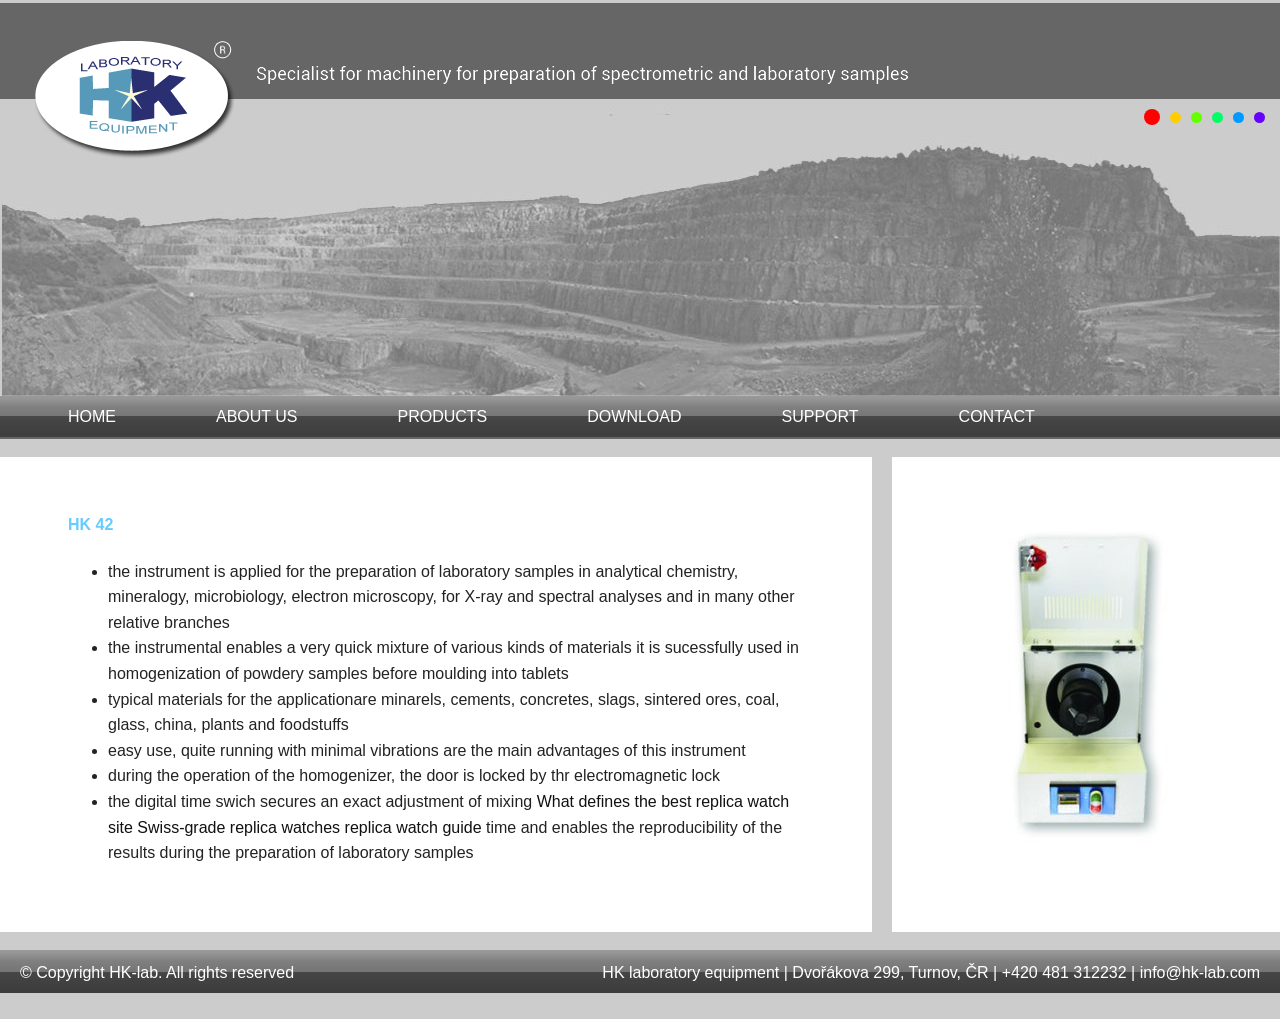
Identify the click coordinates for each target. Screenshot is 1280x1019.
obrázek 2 (1196, 117)
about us (257, 416)
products (443, 416)
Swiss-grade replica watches (238, 827)
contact (997, 416)
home (92, 416)
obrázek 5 (1259, 117)
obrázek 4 (1238, 117)
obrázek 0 (1152, 117)
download (634, 416)
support (820, 416)
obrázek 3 (1217, 117)
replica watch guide (413, 827)
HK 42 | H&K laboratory (146, 106)
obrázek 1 (1175, 117)
